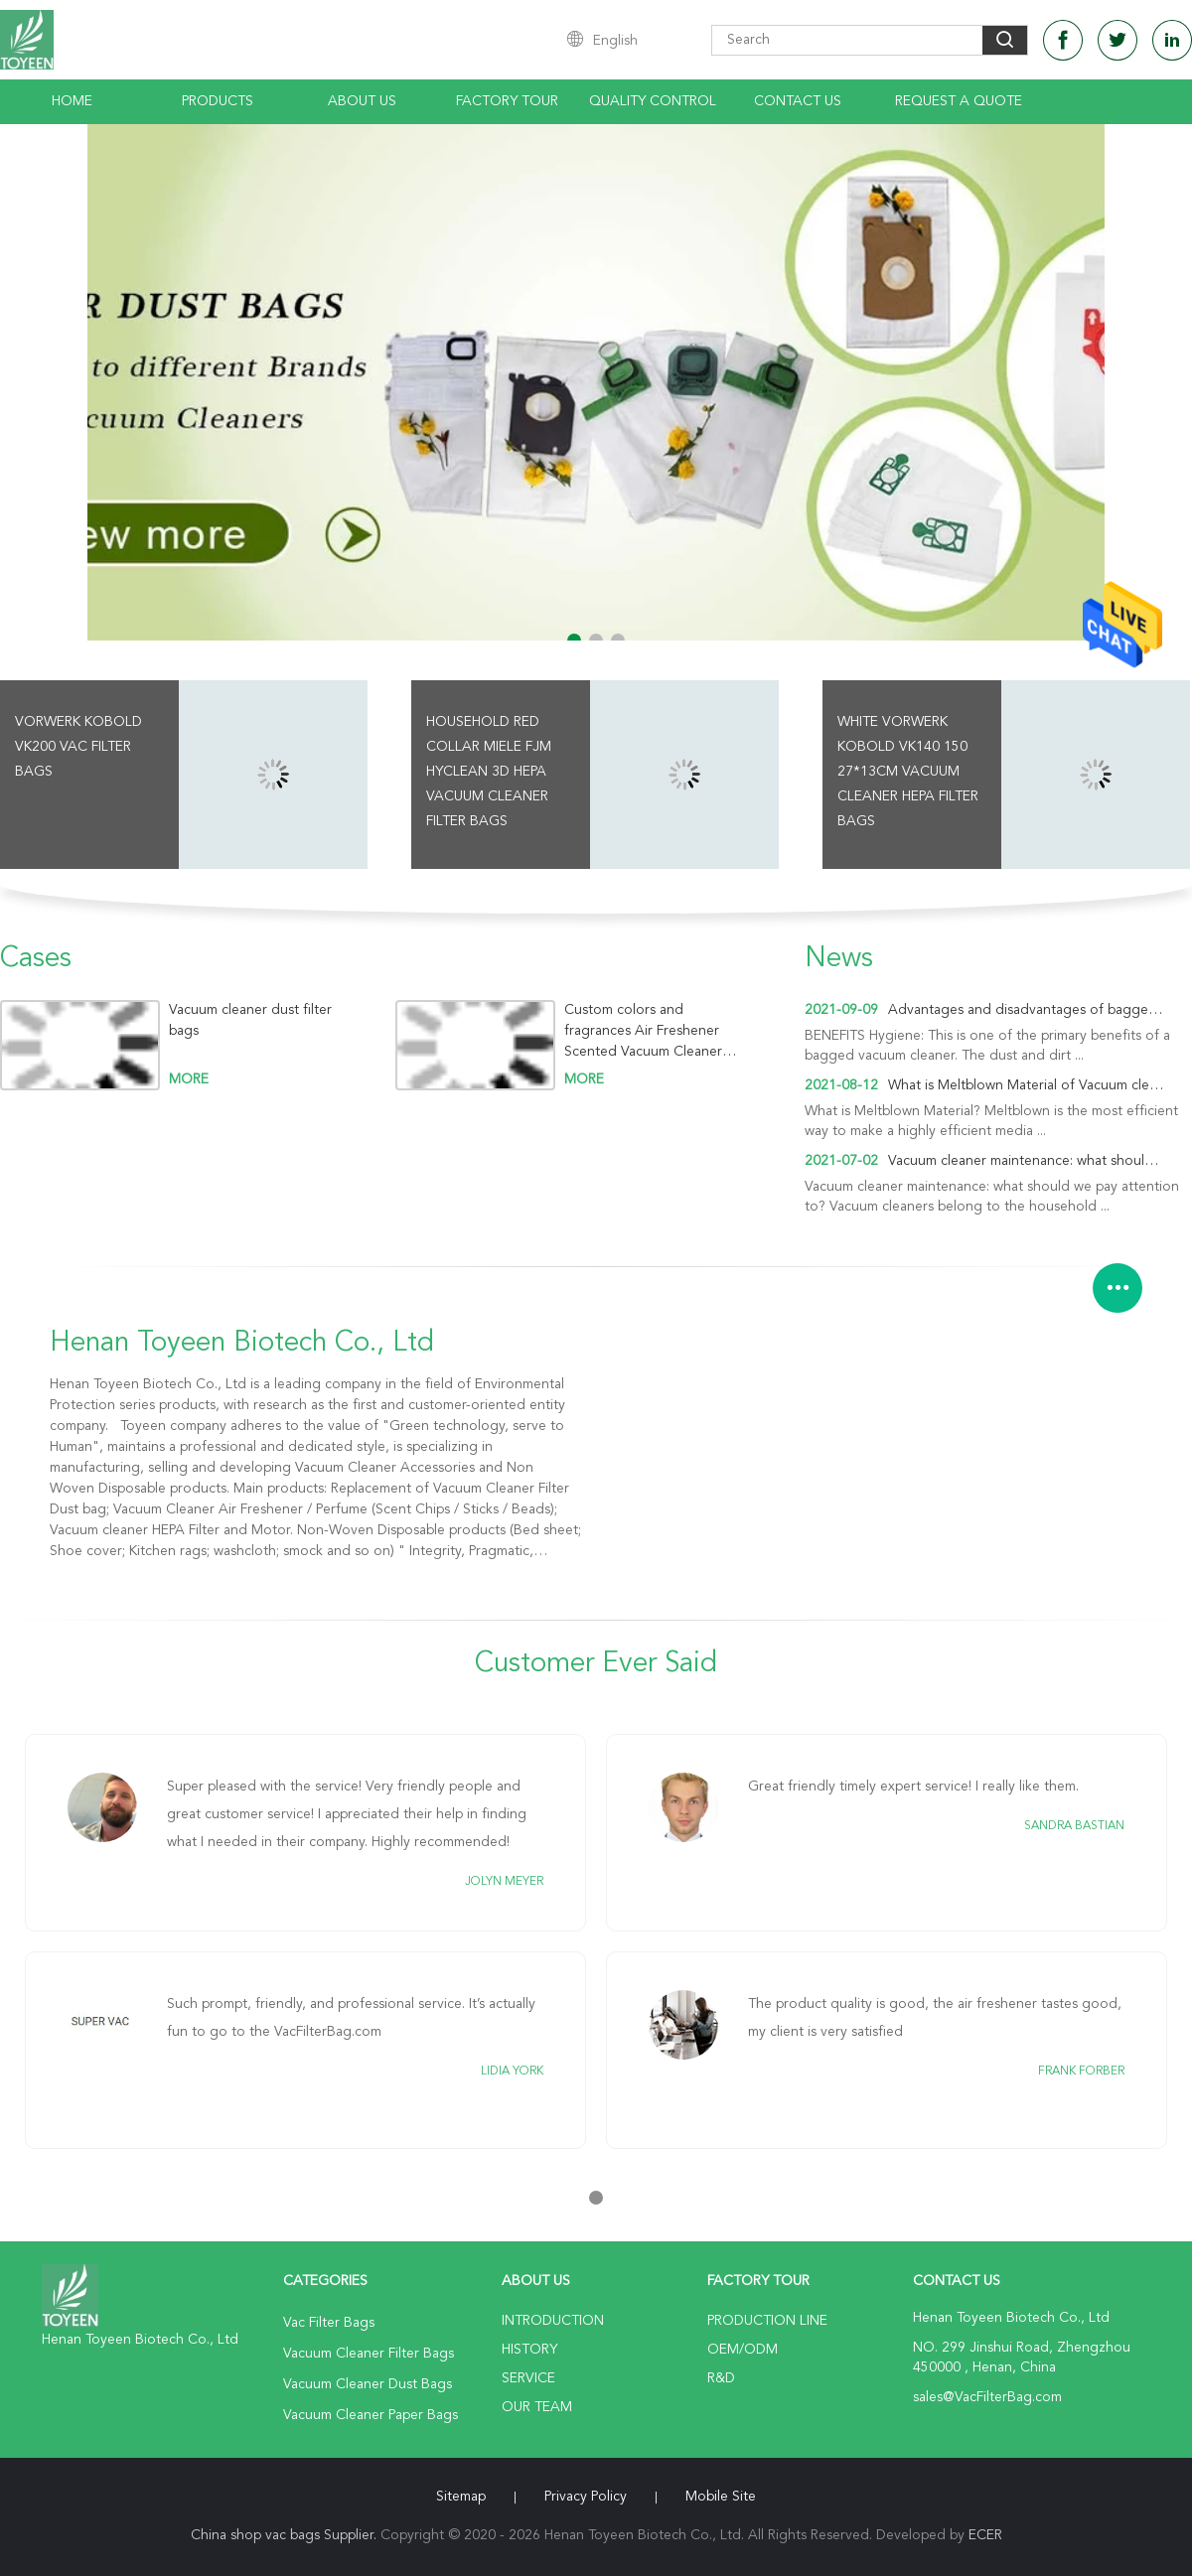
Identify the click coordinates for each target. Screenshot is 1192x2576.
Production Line (767, 2321)
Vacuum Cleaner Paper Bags (370, 2415)
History (529, 2350)
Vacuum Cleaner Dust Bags (367, 2384)
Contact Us (797, 101)
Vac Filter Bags (328, 2323)
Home (72, 101)
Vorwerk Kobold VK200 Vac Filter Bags (78, 747)
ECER (985, 2535)
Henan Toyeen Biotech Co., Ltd (242, 1344)
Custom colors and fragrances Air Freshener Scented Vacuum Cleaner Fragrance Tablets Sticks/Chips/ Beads (643, 1031)
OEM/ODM (742, 2350)
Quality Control (652, 101)
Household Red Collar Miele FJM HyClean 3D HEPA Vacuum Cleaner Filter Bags (488, 771)
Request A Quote (958, 101)
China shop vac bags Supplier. (285, 2535)
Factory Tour (507, 101)
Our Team (537, 2407)
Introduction (553, 2321)
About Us (362, 101)
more (189, 1079)
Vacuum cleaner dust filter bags (250, 1020)
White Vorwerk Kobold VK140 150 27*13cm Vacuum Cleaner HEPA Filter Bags (907, 771)
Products (217, 101)
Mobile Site (720, 2497)
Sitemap (461, 2497)
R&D (721, 2378)
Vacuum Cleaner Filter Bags (368, 2354)
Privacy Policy (585, 2497)
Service (528, 2378)
